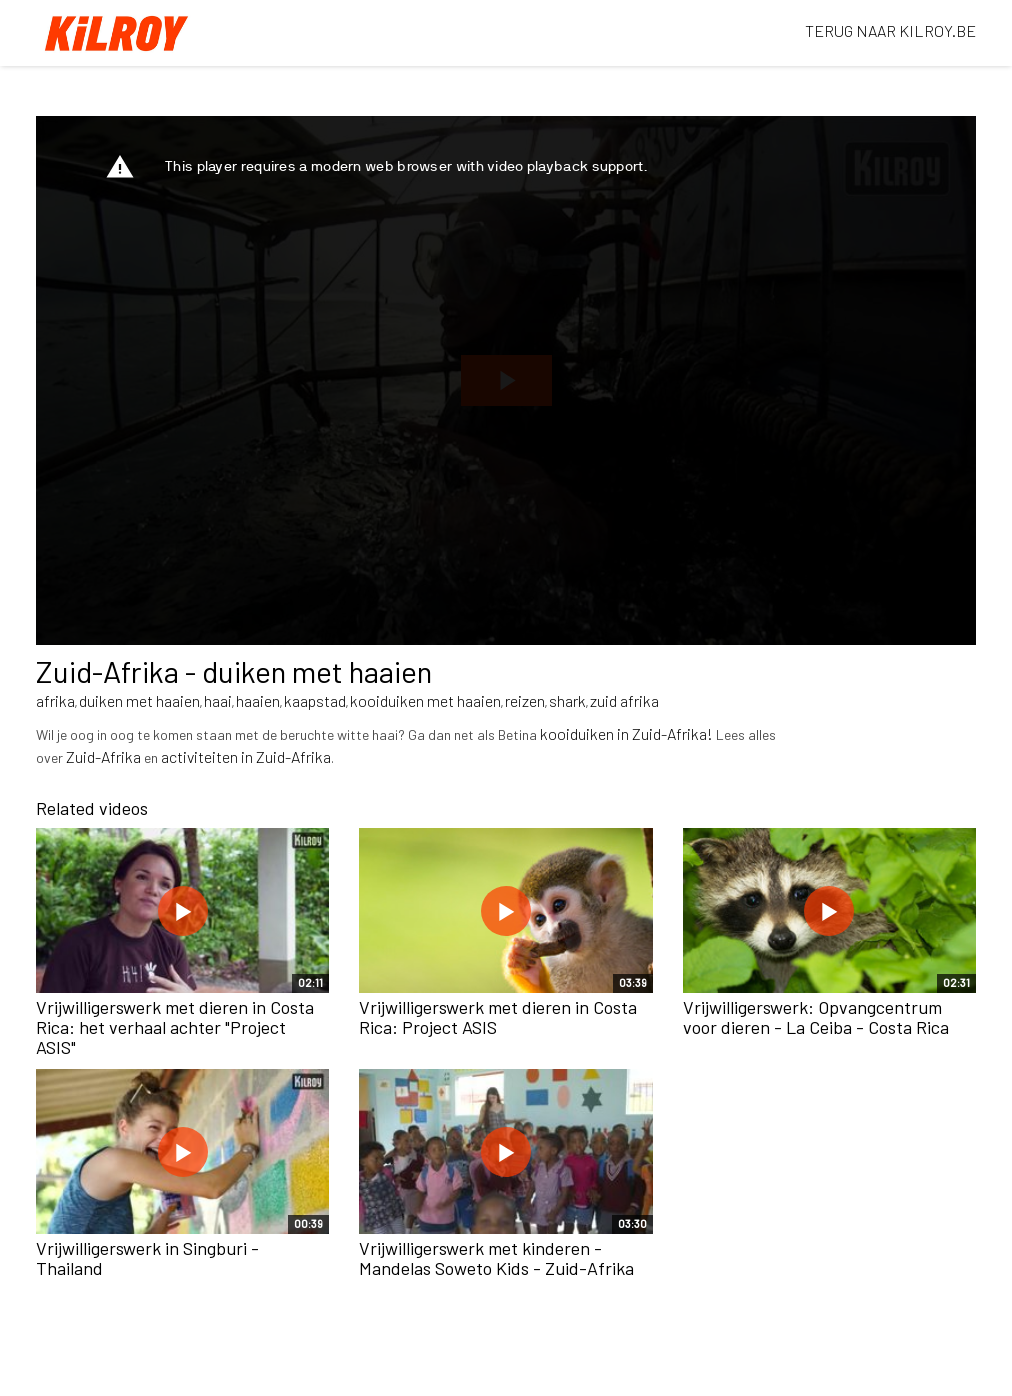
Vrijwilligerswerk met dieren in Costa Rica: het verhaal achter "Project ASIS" (175, 1027)
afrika (55, 700)
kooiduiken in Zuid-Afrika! (626, 733)
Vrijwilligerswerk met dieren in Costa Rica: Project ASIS (498, 1017)
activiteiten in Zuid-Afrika (246, 756)
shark (567, 700)
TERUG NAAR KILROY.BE (890, 30)
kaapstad (315, 700)
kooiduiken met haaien (425, 700)
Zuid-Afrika (103, 756)
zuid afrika (624, 700)
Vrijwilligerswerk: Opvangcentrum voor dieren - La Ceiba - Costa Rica (816, 1017)
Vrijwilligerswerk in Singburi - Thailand (147, 1258)
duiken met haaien (139, 700)
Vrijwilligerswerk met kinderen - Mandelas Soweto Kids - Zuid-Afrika (496, 1258)
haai (218, 700)
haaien (258, 700)
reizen (525, 700)
